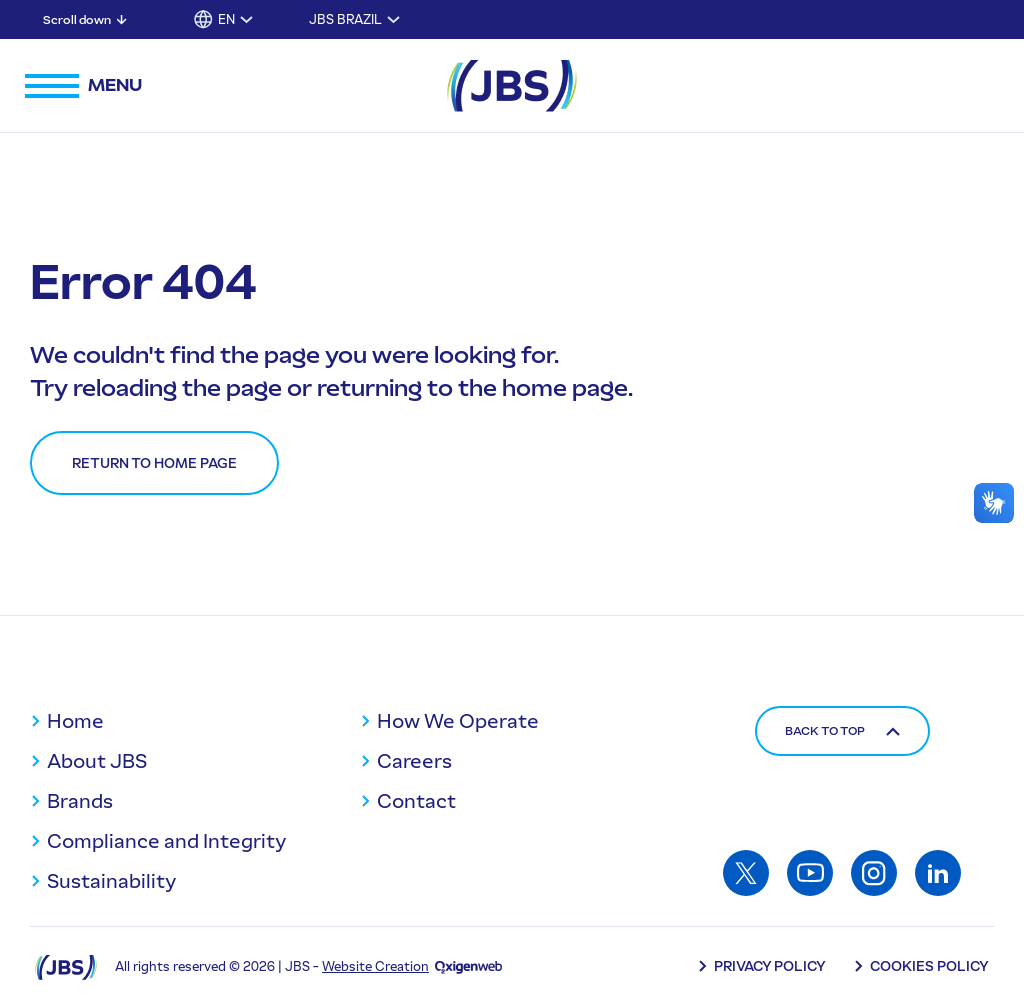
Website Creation (375, 966)
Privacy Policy (770, 966)
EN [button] (226, 19)
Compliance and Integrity (166, 841)
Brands (80, 801)
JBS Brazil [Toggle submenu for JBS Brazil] (345, 19)
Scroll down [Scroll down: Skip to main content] (77, 20)
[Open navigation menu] (83, 86)
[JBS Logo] (512, 86)
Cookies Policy (929, 966)
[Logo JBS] (66, 966)
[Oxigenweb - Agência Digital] (468, 966)
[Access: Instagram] (874, 873)
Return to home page (154, 463)
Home (75, 721)
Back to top (842, 731)
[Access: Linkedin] (938, 873)
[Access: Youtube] (810, 873)
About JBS (97, 761)
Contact (416, 801)
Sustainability (111, 881)
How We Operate (458, 721)
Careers (414, 761)
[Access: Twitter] (746, 873)
